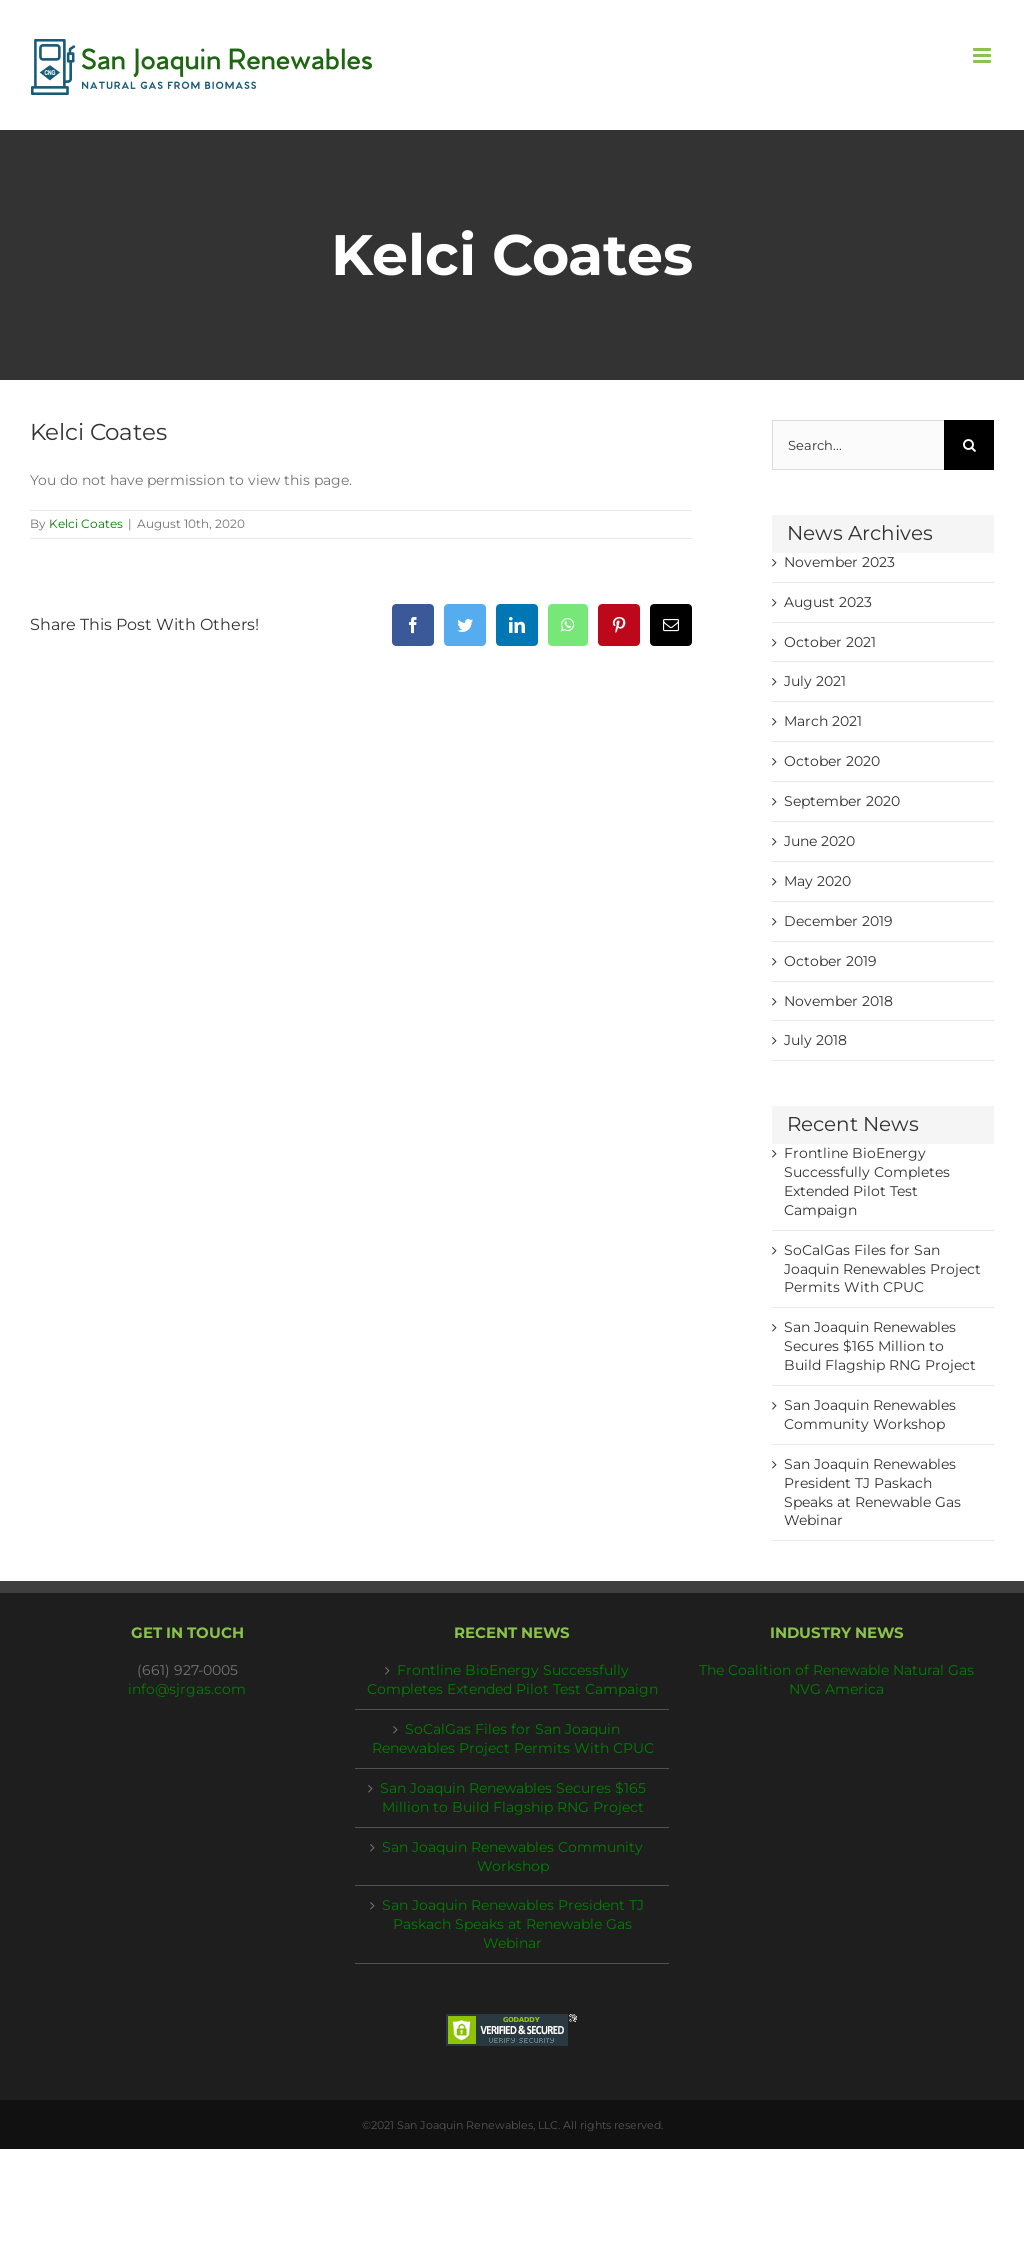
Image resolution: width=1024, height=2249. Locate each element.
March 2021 (823, 721)
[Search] (969, 445)
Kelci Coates (86, 523)
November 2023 (839, 562)
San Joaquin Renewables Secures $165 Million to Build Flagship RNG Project (880, 1346)
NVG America (836, 1689)
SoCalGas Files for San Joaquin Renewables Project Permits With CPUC (882, 1269)
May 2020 (817, 881)
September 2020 (842, 801)
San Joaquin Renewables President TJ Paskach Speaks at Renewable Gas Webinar (513, 1924)
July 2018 (815, 1040)
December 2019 (838, 921)
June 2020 (819, 841)
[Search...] (858, 445)
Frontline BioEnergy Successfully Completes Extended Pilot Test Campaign (512, 1679)
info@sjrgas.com (187, 1689)
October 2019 (830, 961)
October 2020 (832, 761)
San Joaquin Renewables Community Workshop (512, 1856)
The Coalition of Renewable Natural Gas (836, 1670)
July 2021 (815, 681)
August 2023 (828, 602)
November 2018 (838, 1001)
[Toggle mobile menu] (983, 55)
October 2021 (830, 642)
